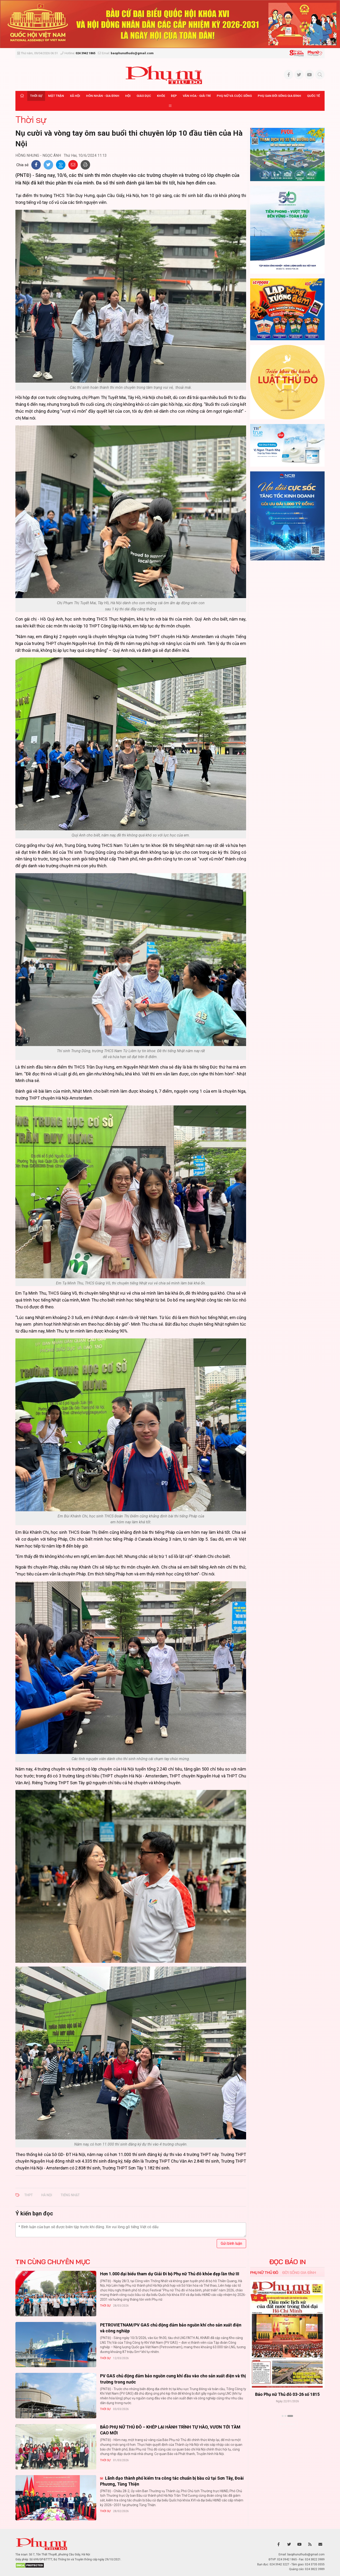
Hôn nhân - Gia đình (102, 96)
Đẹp (174, 96)
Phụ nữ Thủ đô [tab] (264, 2272)
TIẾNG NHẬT (70, 2195)
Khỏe (161, 96)
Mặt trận (56, 96)
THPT (28, 2195)
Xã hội (75, 96)
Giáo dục (144, 96)
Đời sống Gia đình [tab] (299, 2272)
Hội (128, 96)
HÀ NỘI (46, 2195)
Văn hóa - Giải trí (197, 96)
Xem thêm (287, 2424)
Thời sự (36, 96)
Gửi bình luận (231, 2243)
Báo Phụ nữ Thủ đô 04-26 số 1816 (287, 2394)
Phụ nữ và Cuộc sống (234, 96)
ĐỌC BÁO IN (287, 2261)
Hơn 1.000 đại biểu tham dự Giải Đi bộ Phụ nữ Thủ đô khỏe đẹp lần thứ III (169, 2273)
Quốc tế (313, 96)
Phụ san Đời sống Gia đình (279, 96)
